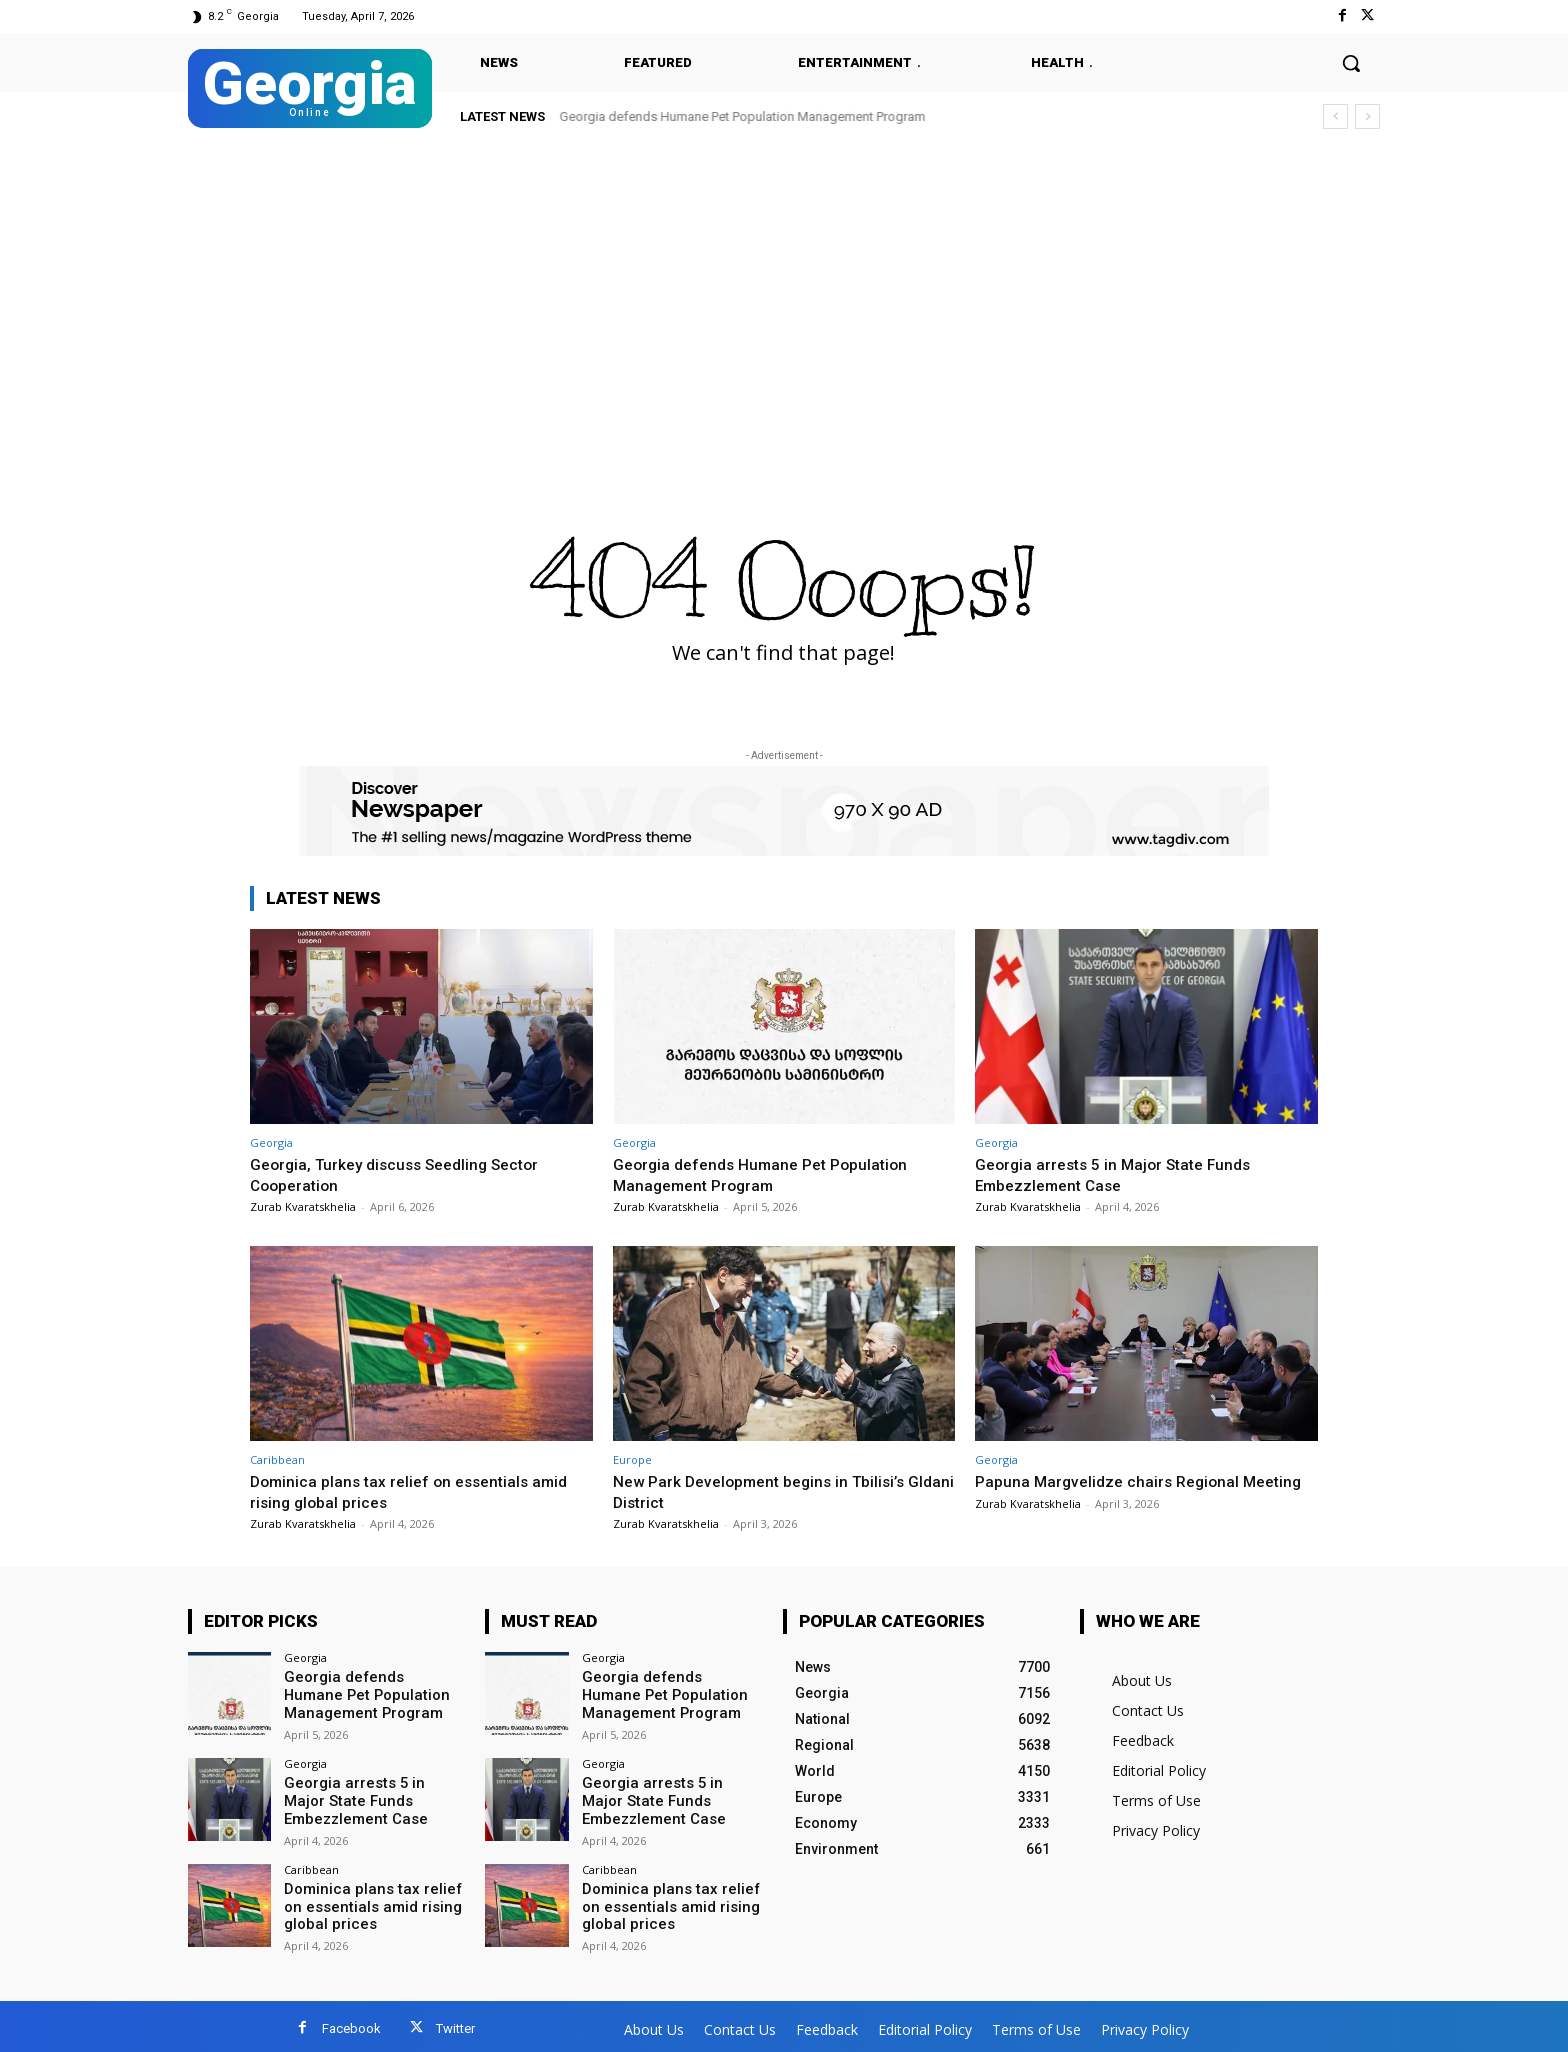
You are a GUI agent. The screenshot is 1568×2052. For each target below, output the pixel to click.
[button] (1351, 63)
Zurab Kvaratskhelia (303, 1206)
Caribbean (277, 1459)
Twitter (455, 2023)
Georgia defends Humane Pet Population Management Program (743, 116)
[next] (1367, 116)
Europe (632, 1459)
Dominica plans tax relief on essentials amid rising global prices (367, 1901)
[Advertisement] (784, 292)
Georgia (271, 1142)
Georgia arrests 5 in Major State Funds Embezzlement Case (1122, 1174)
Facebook (351, 2023)
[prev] (1335, 116)
